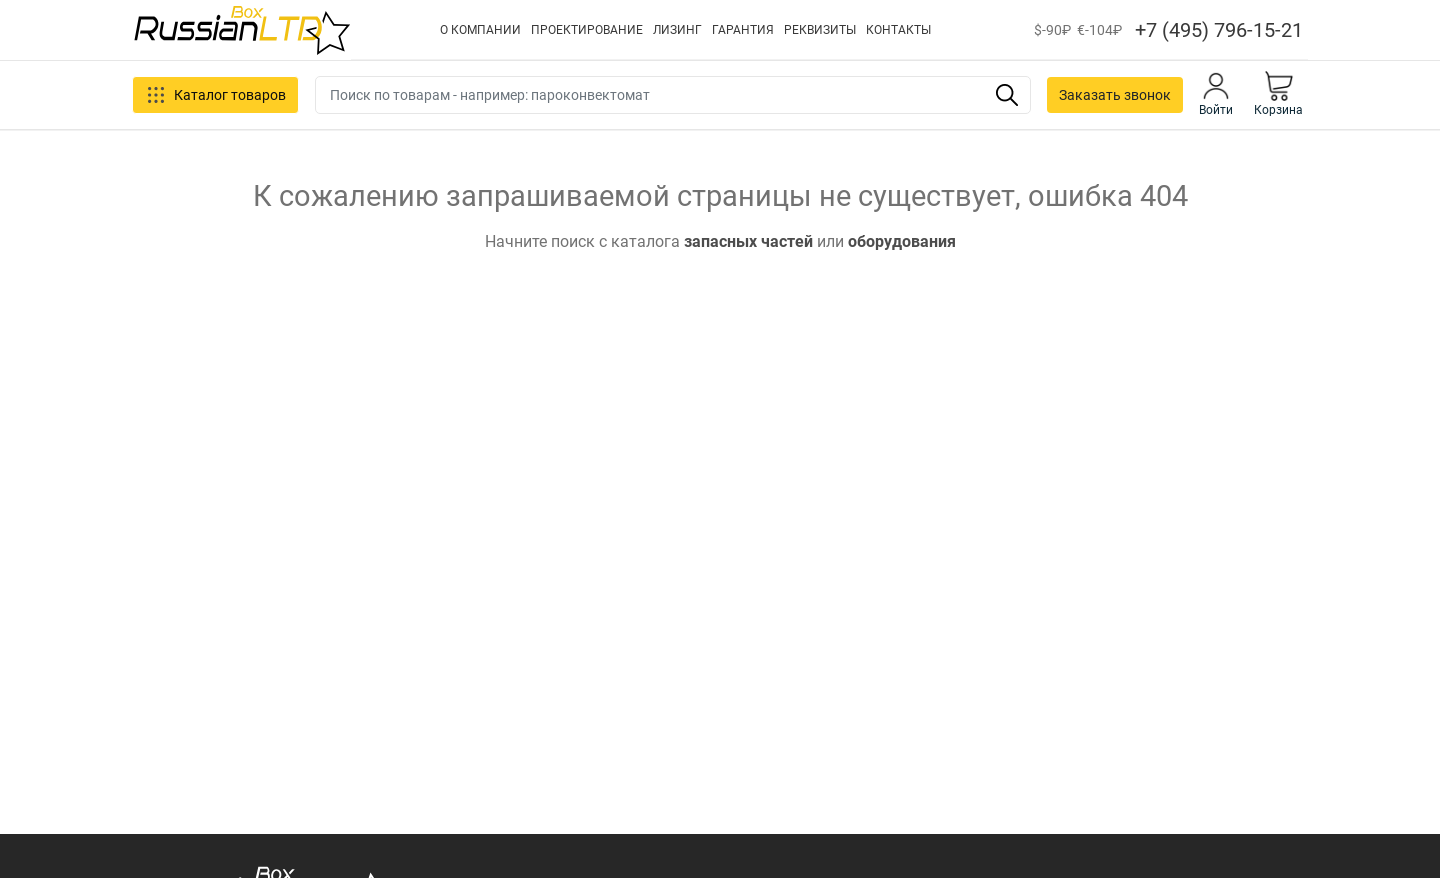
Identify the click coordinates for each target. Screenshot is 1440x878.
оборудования (902, 241)
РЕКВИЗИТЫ (820, 30)
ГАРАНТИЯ (743, 30)
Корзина (1278, 94)
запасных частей (748, 241)
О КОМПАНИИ (480, 30)
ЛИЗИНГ (677, 30)
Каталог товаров (215, 95)
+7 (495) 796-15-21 (1219, 30)
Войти (1216, 94)
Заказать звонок (1115, 95)
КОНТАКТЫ (898, 30)
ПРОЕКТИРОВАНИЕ (587, 30)
